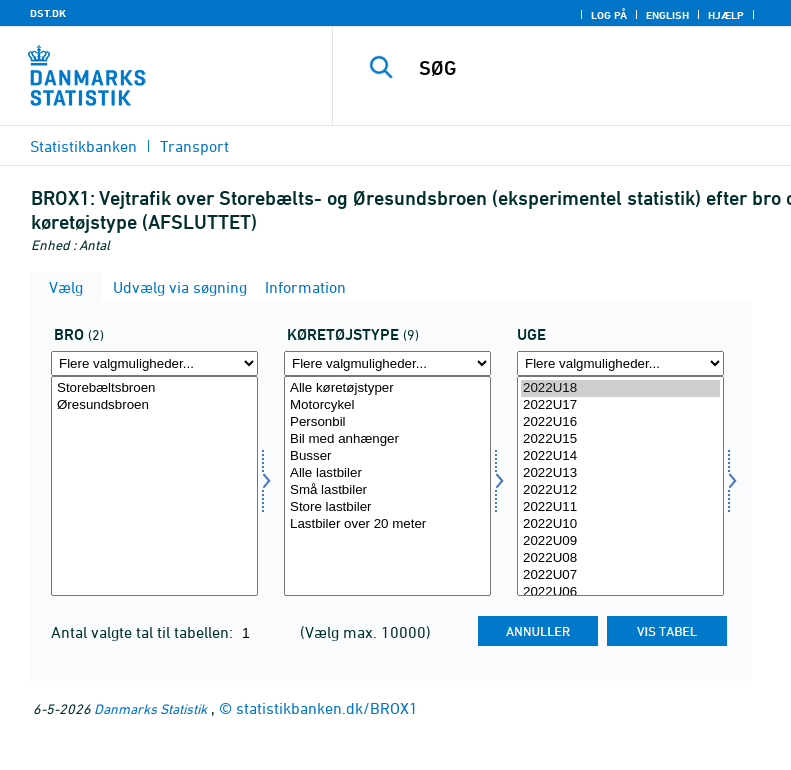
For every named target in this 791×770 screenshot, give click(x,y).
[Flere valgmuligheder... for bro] (154, 363)
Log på (609, 15)
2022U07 (620, 575)
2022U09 (620, 541)
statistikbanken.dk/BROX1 (327, 708)
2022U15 (620, 439)
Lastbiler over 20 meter (387, 524)
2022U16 (620, 422)
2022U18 (620, 388)
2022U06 (620, 592)
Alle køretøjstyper (387, 388)
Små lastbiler (387, 490)
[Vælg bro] (154, 486)
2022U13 (620, 473)
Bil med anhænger (387, 439)
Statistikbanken (83, 146)
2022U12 (620, 490)
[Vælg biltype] (387, 486)
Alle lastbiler (387, 473)
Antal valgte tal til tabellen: (144, 632)
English (667, 15)
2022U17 (620, 405)
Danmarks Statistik (150, 708)
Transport (194, 146)
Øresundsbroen (154, 405)
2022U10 (620, 524)
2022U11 (620, 507)
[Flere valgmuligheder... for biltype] (387, 363)
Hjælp (726, 15)
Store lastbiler (387, 507)
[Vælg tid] (620, 486)
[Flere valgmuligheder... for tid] (620, 363)
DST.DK (48, 13)
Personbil (387, 422)
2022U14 (620, 456)
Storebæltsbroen (154, 388)
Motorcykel (387, 405)
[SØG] (592, 68)
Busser (387, 456)
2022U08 (620, 558)
